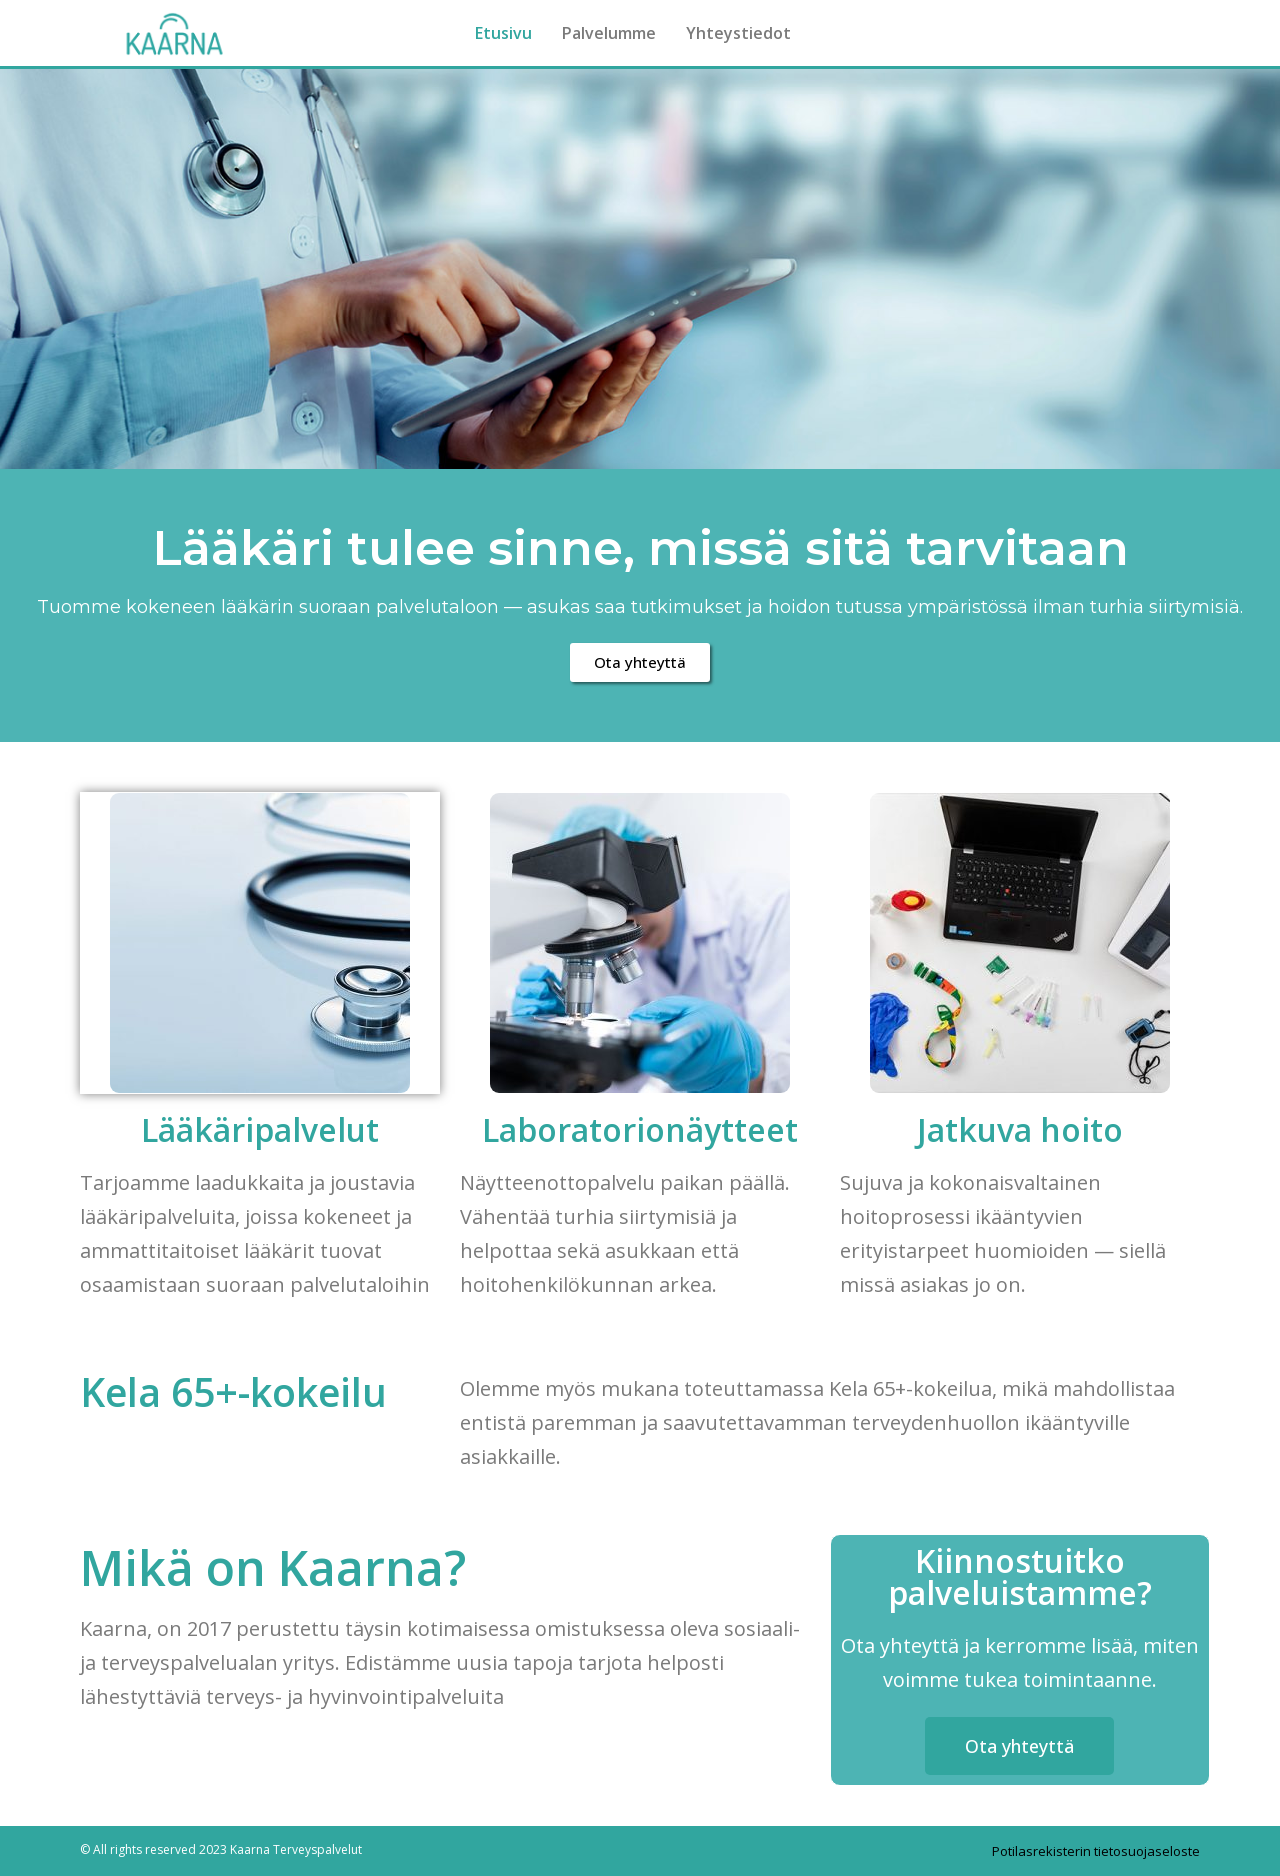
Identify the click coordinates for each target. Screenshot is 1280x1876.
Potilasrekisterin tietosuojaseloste (1096, 1851)
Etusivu (503, 33)
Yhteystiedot (738, 33)
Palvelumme (609, 33)
